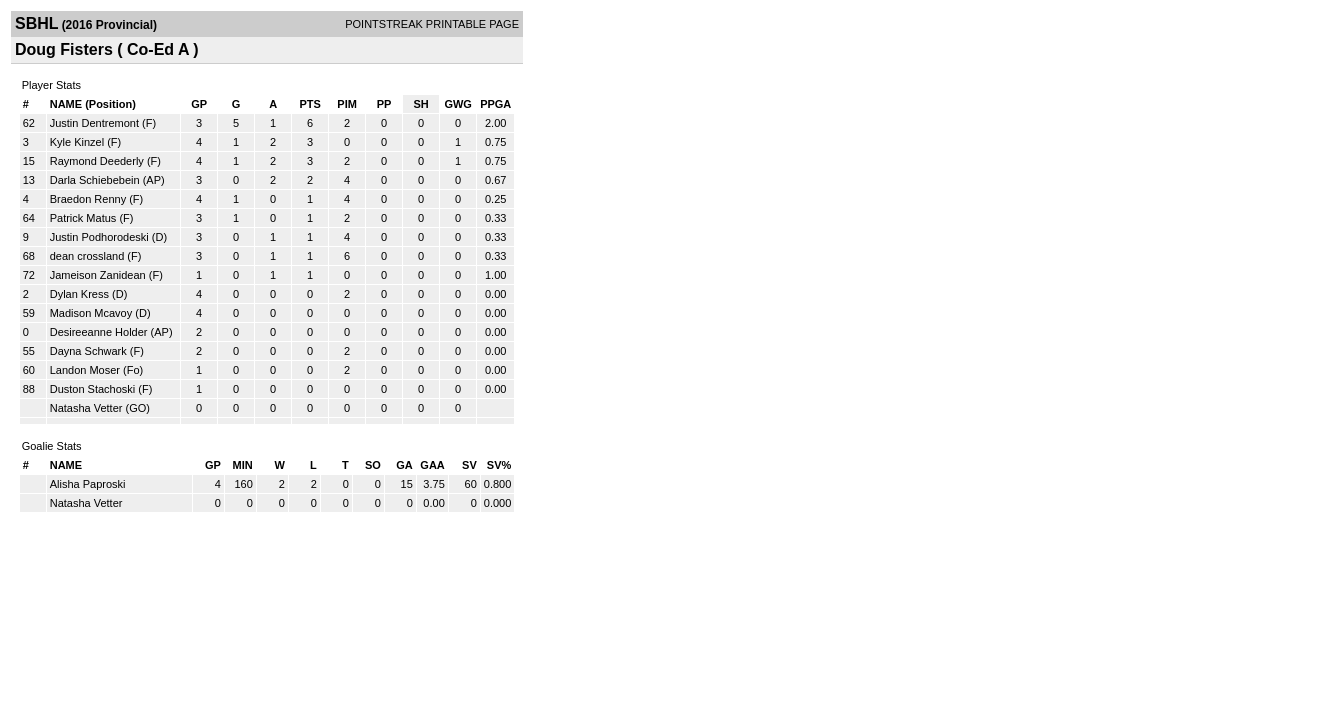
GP (199, 104)
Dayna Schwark (88, 351)
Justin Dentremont (94, 123)
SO (373, 465)
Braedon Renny (88, 199)
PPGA (495, 104)
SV (469, 465)
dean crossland (87, 256)
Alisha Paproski (88, 484)
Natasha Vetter (86, 408)
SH (420, 104)
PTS (309, 104)
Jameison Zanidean (98, 275)
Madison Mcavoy (91, 313)
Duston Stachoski (93, 389)
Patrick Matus (83, 218)
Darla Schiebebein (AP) (107, 180)
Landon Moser (85, 370)
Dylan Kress (79, 294)
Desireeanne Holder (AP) (111, 332)
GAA (432, 465)
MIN (243, 465)
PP (384, 104)
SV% (499, 465)
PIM (347, 104)
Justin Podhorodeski (99, 237)
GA (404, 465)
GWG (458, 104)
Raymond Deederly (97, 161)
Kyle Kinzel (77, 142)
